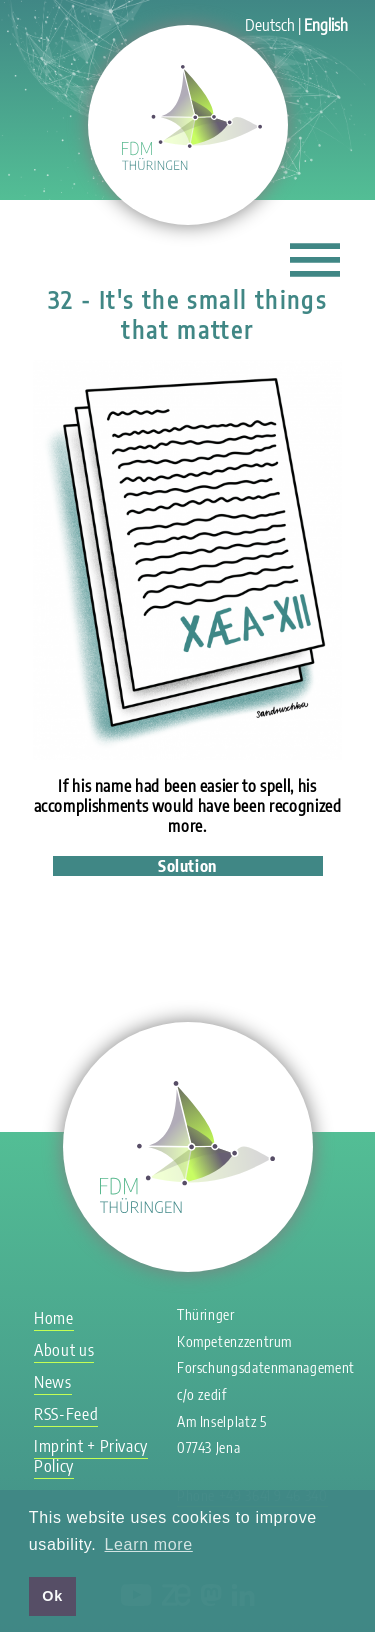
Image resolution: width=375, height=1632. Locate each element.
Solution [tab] (187, 866)
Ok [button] (52, 1596)
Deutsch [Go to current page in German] (270, 25)
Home (54, 1318)
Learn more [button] (149, 1544)
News (53, 1382)
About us (64, 1350)
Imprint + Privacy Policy (91, 1456)
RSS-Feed (66, 1414)
